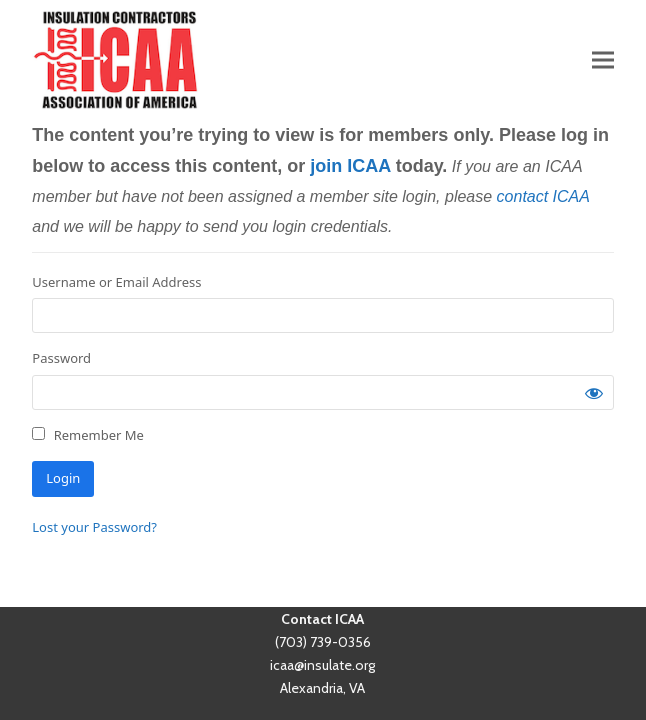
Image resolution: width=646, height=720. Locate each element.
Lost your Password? (94, 527)
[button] (603, 59)
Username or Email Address (116, 282)
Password (61, 358)
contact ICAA (543, 196)
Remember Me (88, 435)
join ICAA (350, 166)
